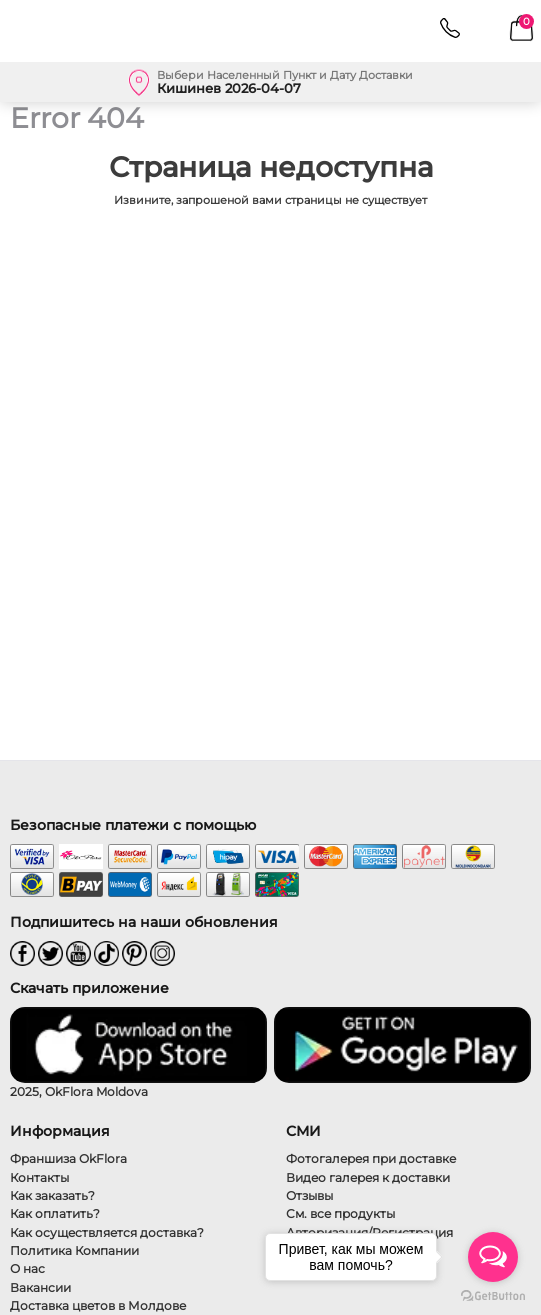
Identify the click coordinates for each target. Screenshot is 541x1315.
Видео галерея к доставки (368, 1177)
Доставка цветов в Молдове (98, 1305)
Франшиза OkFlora (68, 1158)
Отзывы (309, 1195)
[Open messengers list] (493, 1257)
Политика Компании (74, 1250)
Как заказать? (52, 1195)
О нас (27, 1268)
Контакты (39, 1177)
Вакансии (40, 1287)
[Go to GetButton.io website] (493, 1295)
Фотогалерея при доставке (371, 1158)
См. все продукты (340, 1213)
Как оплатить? (55, 1213)
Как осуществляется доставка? (107, 1232)
